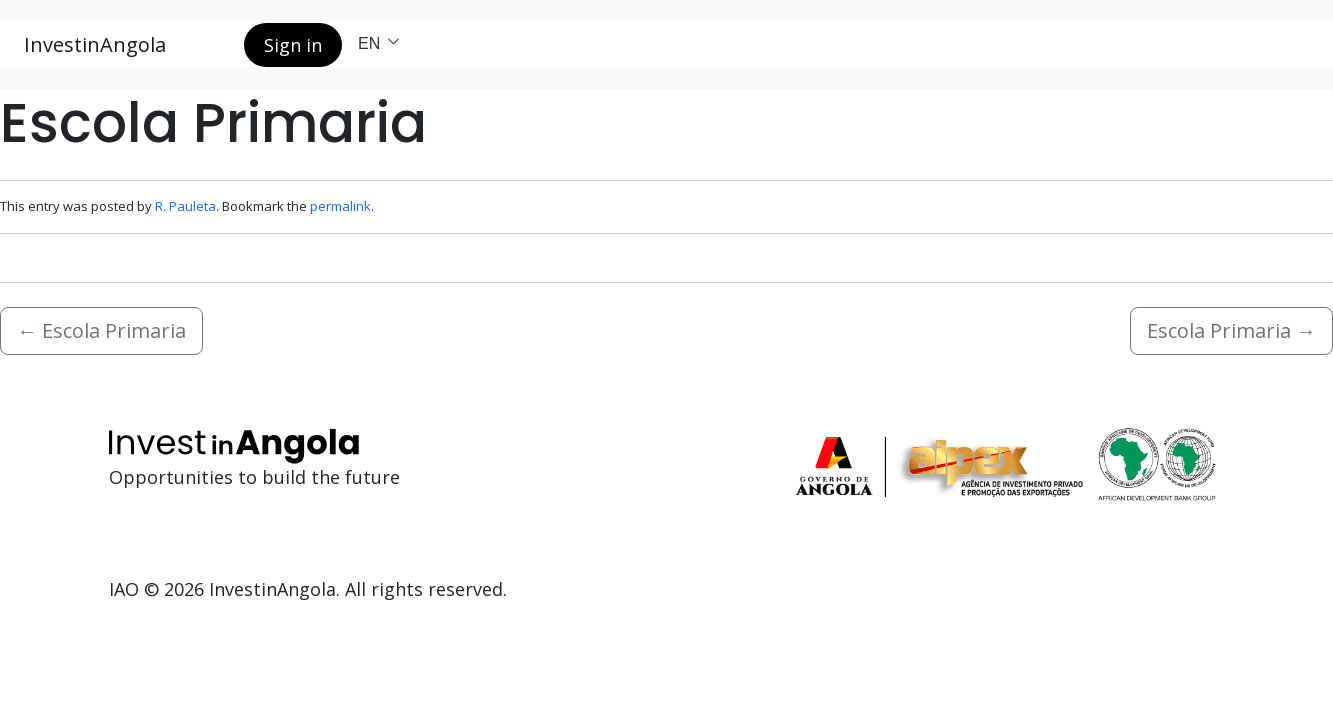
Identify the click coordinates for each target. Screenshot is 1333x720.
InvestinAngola (95, 44)
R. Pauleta (185, 206)
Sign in (293, 45)
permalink (340, 206)
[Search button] (213, 45)
